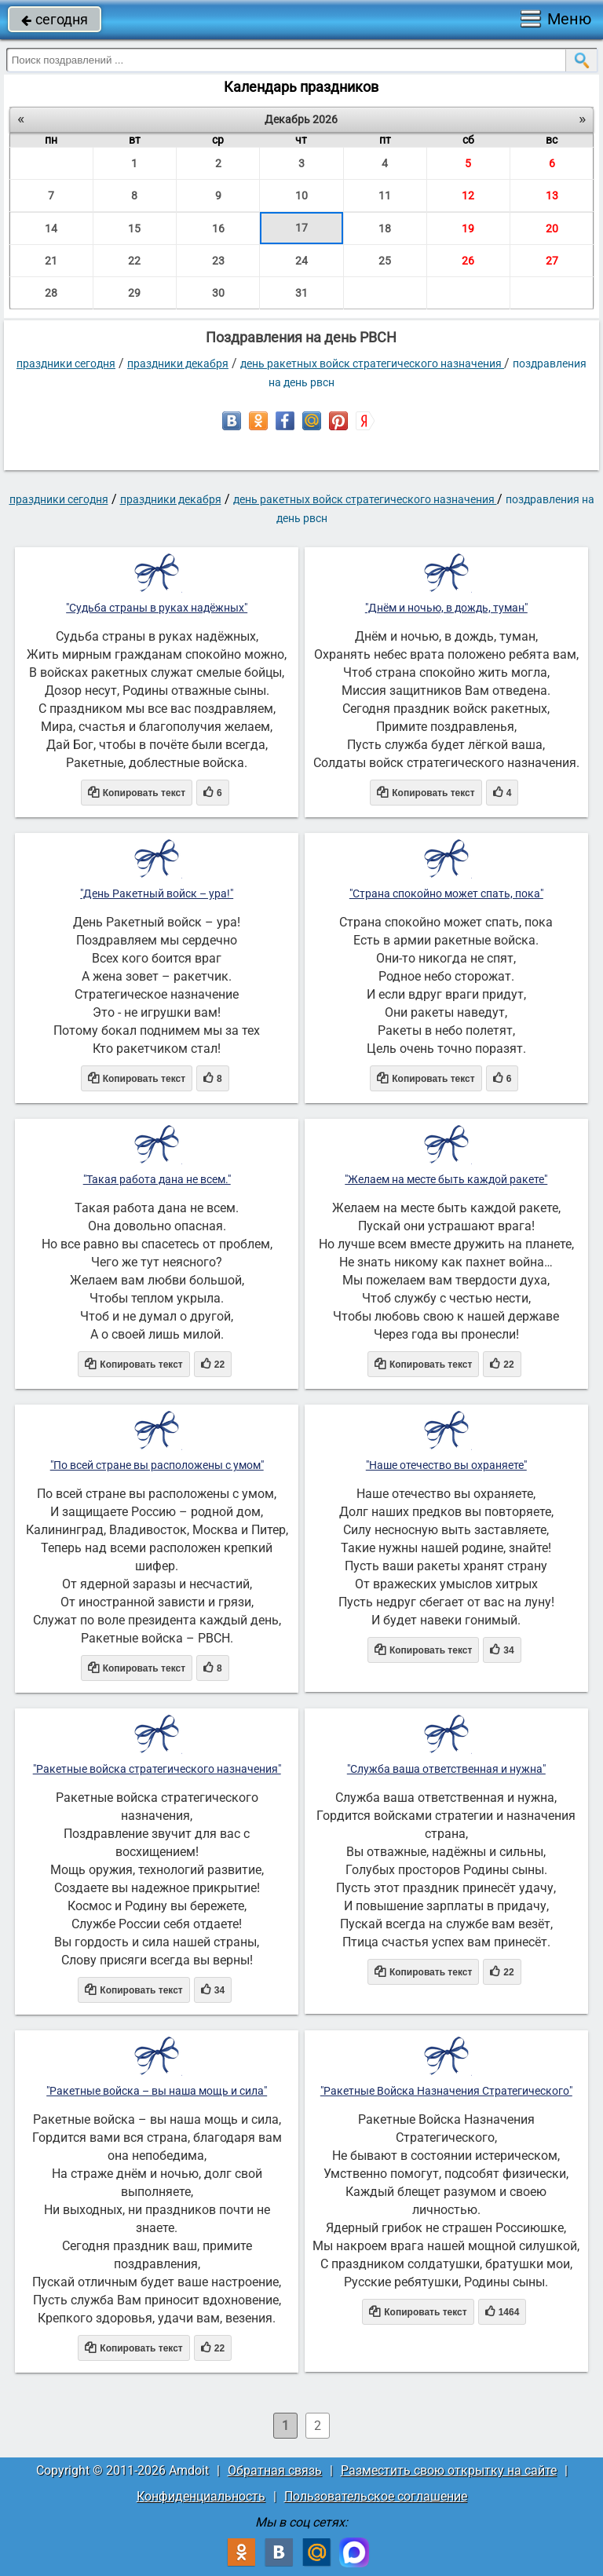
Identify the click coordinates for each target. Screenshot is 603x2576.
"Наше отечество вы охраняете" (446, 1465)
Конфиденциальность (201, 2496)
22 (134, 260)
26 (468, 260)
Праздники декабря (177, 363)
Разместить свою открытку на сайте (449, 2470)
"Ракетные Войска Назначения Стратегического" (446, 2091)
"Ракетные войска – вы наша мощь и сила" (156, 2091)
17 (301, 227)
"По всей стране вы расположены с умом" (157, 1465)
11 (384, 195)
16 (218, 228)
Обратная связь (275, 2470)
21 (51, 260)
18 (384, 228)
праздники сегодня (65, 363)
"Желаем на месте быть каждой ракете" (446, 1179)
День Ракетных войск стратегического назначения (372, 363)
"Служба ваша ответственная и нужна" (446, 1769)
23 (218, 260)
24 (301, 260)
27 (552, 260)
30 (218, 293)
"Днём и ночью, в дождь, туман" (446, 607)
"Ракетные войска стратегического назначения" (157, 1769)
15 (134, 228)
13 (552, 195)
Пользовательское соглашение (375, 2496)
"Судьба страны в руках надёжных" (156, 607)
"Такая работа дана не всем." (157, 1179)
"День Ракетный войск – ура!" (156, 893)
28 (51, 293)
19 (468, 228)
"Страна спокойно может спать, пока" (446, 893)
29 (134, 293)
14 (51, 228)
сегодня (54, 19)
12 (468, 195)
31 (301, 293)
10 (301, 195)
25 (384, 260)
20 (552, 228)
